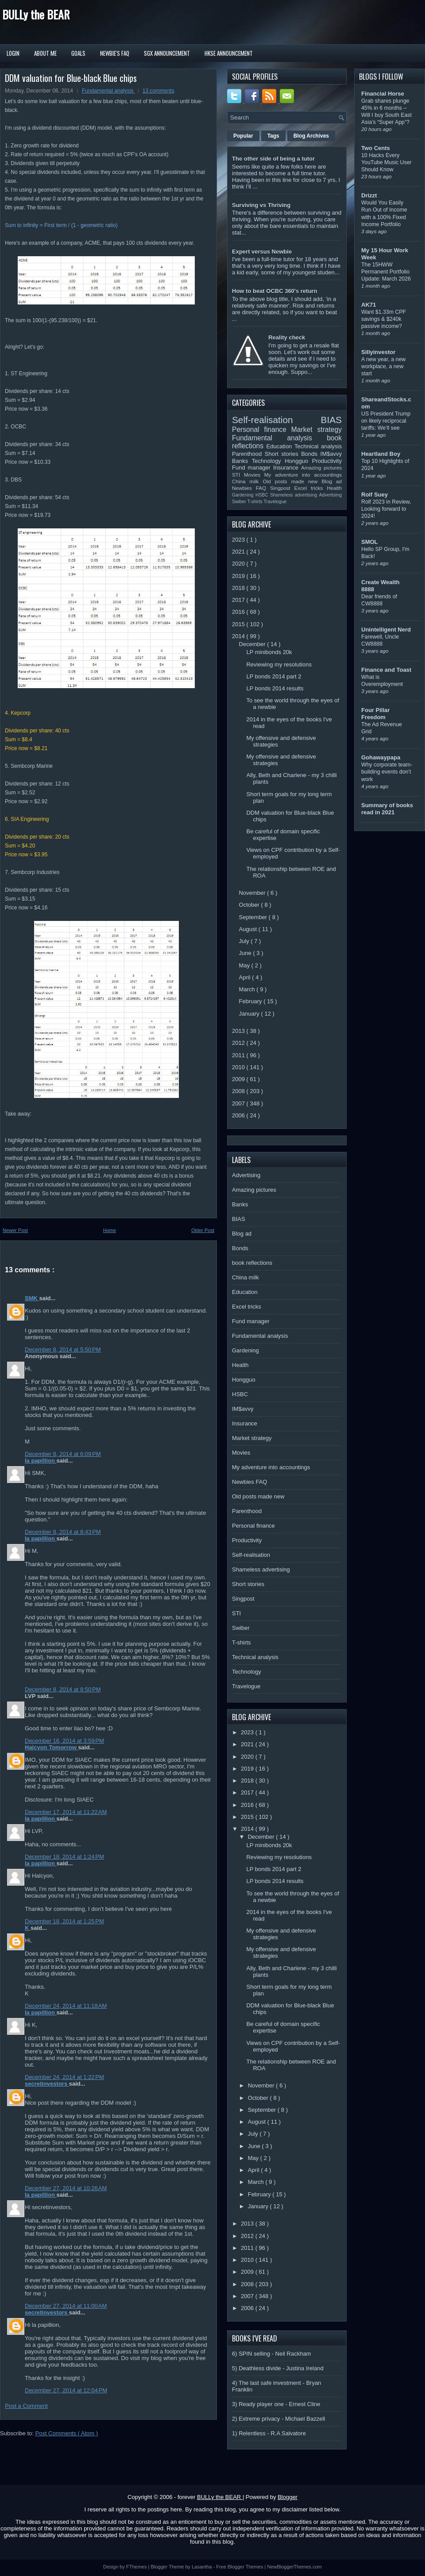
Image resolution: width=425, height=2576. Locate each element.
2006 (239, 1115)
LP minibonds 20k (269, 652)
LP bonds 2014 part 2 (273, 676)
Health (334, 488)
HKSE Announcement (229, 53)
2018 (239, 588)
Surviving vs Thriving (261, 205)
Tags (273, 136)
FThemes (137, 2566)
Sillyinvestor (378, 352)
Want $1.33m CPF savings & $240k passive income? (383, 319)
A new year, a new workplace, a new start (383, 366)
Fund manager (252, 467)
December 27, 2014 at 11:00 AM (66, 2306)
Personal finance (261, 429)
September (254, 917)
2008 (239, 1091)
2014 (239, 636)
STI (238, 474)
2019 (239, 576)
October (250, 904)
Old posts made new (292, 481)
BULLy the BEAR (36, 14)
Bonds (310, 454)
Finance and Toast (386, 669)
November (253, 892)
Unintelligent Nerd (386, 629)
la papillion (41, 1460)
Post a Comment (26, 2406)
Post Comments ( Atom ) (66, 2433)
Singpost (282, 488)
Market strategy (316, 429)
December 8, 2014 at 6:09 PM (63, 1454)
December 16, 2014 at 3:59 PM (64, 1740)
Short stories (283, 454)
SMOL (369, 542)
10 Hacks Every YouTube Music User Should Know (386, 162)
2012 (239, 1043)
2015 (239, 624)
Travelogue (275, 501)
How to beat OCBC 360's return (274, 291)
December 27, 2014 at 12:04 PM (66, 2390)
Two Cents (375, 148)
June (246, 953)
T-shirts (255, 501)
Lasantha (202, 2566)
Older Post (202, 1230)
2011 (239, 1055)
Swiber (239, 501)
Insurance (287, 467)
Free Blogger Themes (240, 2566)
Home (109, 1230)
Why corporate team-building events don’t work (386, 772)
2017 (239, 600)
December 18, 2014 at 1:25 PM (64, 1921)
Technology (268, 461)
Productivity (327, 461)
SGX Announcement (167, 53)
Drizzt (369, 195)
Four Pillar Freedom (375, 713)
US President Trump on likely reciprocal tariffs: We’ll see (385, 421)
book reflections (252, 1262)
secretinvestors (47, 2083)
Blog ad (332, 481)
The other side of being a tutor (273, 158)
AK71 (368, 304)
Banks (242, 461)
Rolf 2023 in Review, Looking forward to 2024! (386, 509)
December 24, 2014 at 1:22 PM (64, 2077)
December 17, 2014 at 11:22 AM (66, 1812)
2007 (239, 1103)
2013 (239, 1031)
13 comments (158, 91)
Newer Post (15, 1230)
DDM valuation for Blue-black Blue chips (71, 77)
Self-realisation (276, 420)
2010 (239, 1067)
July (245, 941)
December (253, 644)
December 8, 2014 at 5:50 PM (63, 1349)
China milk (247, 481)
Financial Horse (382, 93)
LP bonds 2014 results (274, 688)
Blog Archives (311, 136)
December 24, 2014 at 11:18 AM (66, 2005)
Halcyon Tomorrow (51, 1747)
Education (281, 446)
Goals (78, 53)
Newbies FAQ (251, 488)
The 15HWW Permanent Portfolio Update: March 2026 (386, 272)
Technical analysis (318, 446)
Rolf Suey (374, 494)
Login (13, 53)
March (248, 989)
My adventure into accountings (303, 474)
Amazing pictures (321, 467)
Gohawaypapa (380, 757)
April (245, 977)
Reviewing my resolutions (278, 664)
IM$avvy (331, 454)
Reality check (286, 337)
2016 (239, 611)
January (250, 1013)
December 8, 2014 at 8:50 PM (63, 1689)
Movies (254, 474)
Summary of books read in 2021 (387, 809)
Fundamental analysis (108, 91)
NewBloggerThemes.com (294, 2566)
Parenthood (248, 454)
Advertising (330, 495)
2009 (239, 1079)
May (245, 965)
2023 (239, 539)
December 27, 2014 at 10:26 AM (66, 2188)
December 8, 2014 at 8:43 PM (63, 1532)
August (249, 929)
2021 (239, 551)
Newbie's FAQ (114, 53)
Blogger (288, 2497)
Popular (243, 136)
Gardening (243, 495)
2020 (239, 563)
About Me (45, 53)
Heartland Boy (380, 454)
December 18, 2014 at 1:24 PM (64, 1856)
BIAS (331, 420)
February (251, 1001)
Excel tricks (310, 488)
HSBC (262, 495)
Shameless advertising (294, 495)
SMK (32, 1298)
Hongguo (298, 461)
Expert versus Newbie (262, 251)
